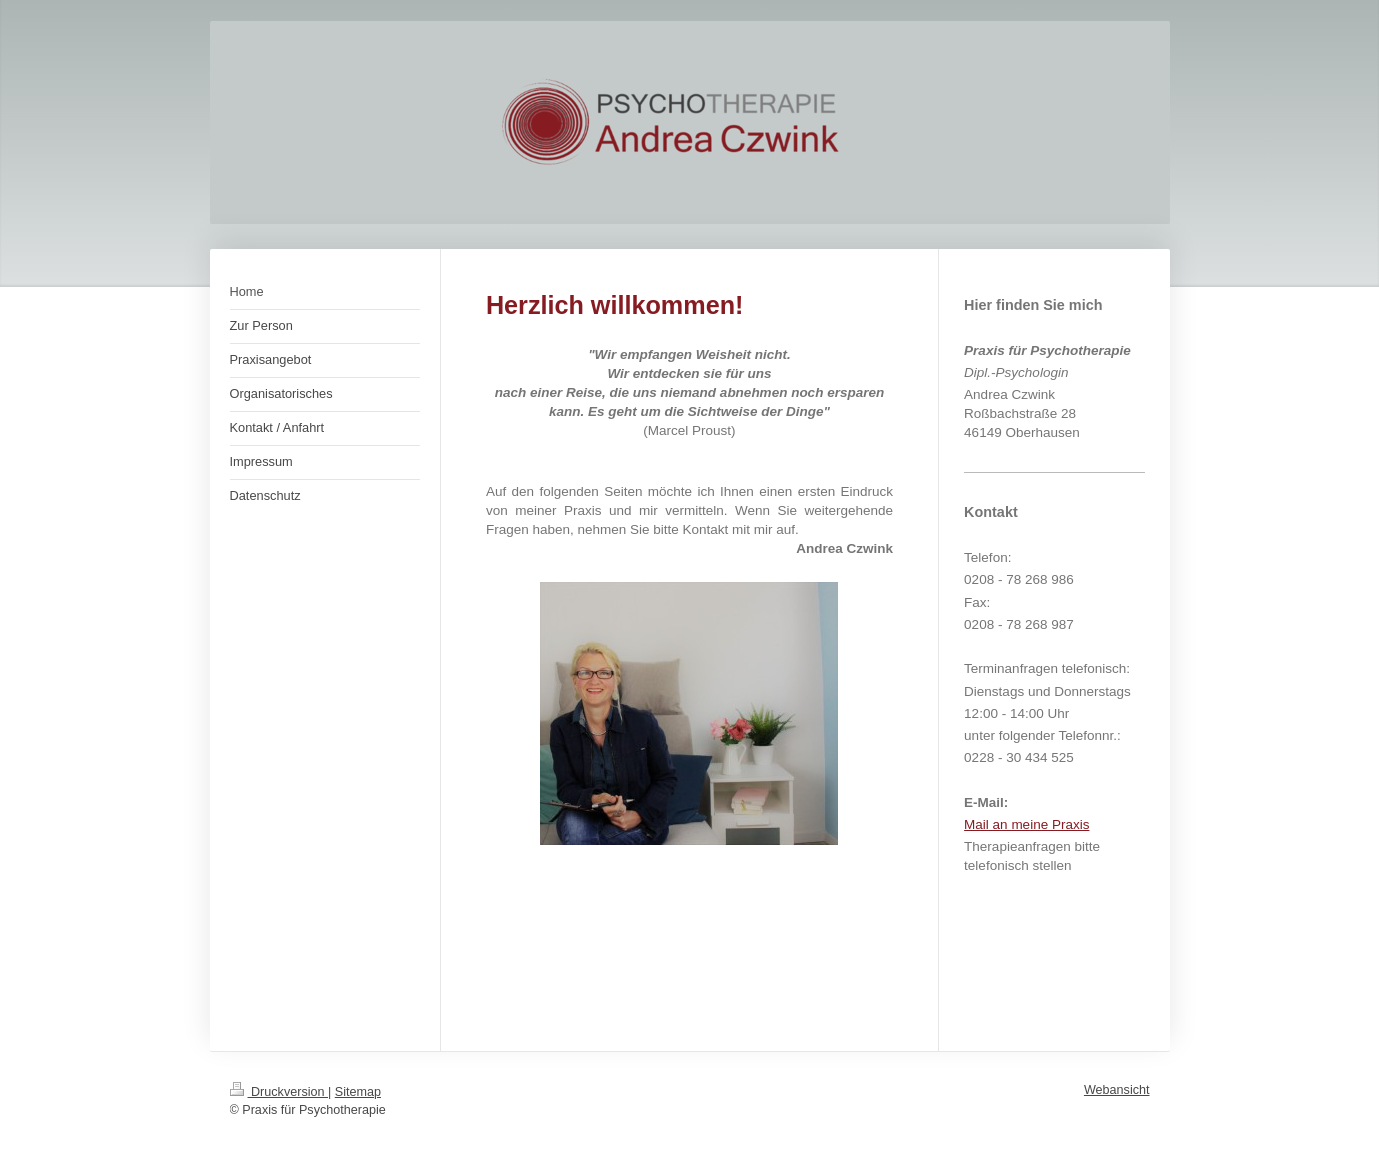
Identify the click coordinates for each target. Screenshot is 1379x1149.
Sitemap (358, 1092)
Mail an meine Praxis (1026, 824)
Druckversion (279, 1092)
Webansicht (1117, 1090)
